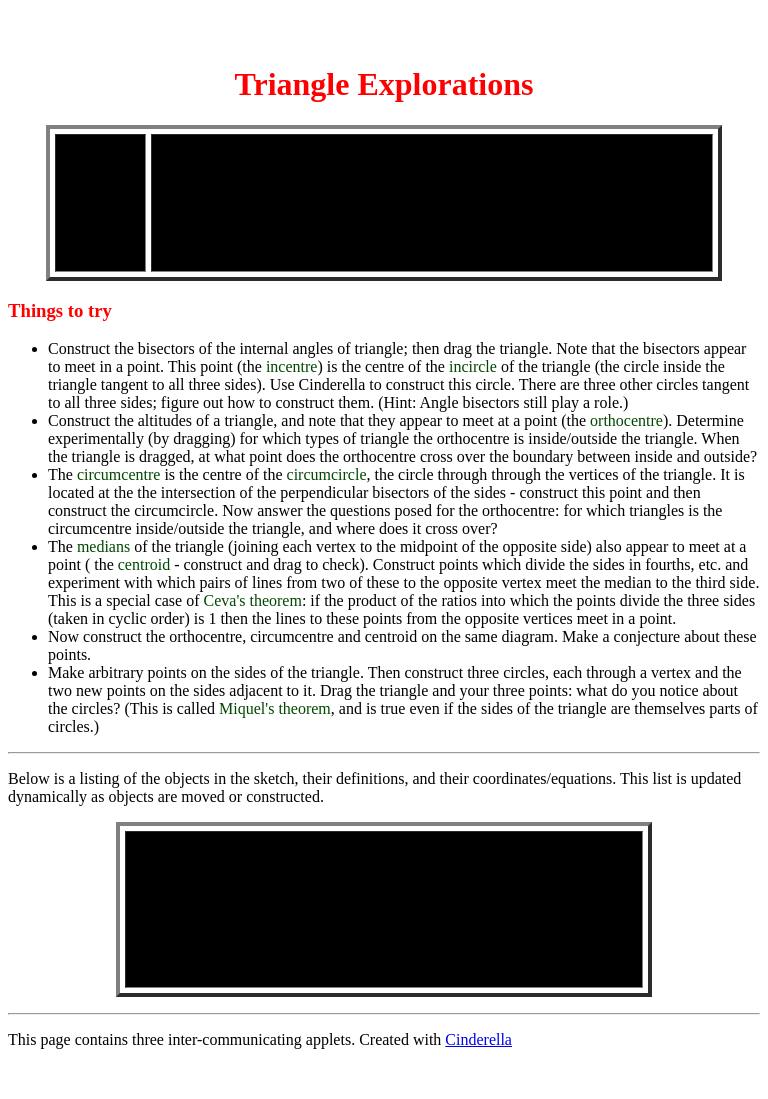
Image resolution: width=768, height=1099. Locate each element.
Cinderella (478, 1039)
